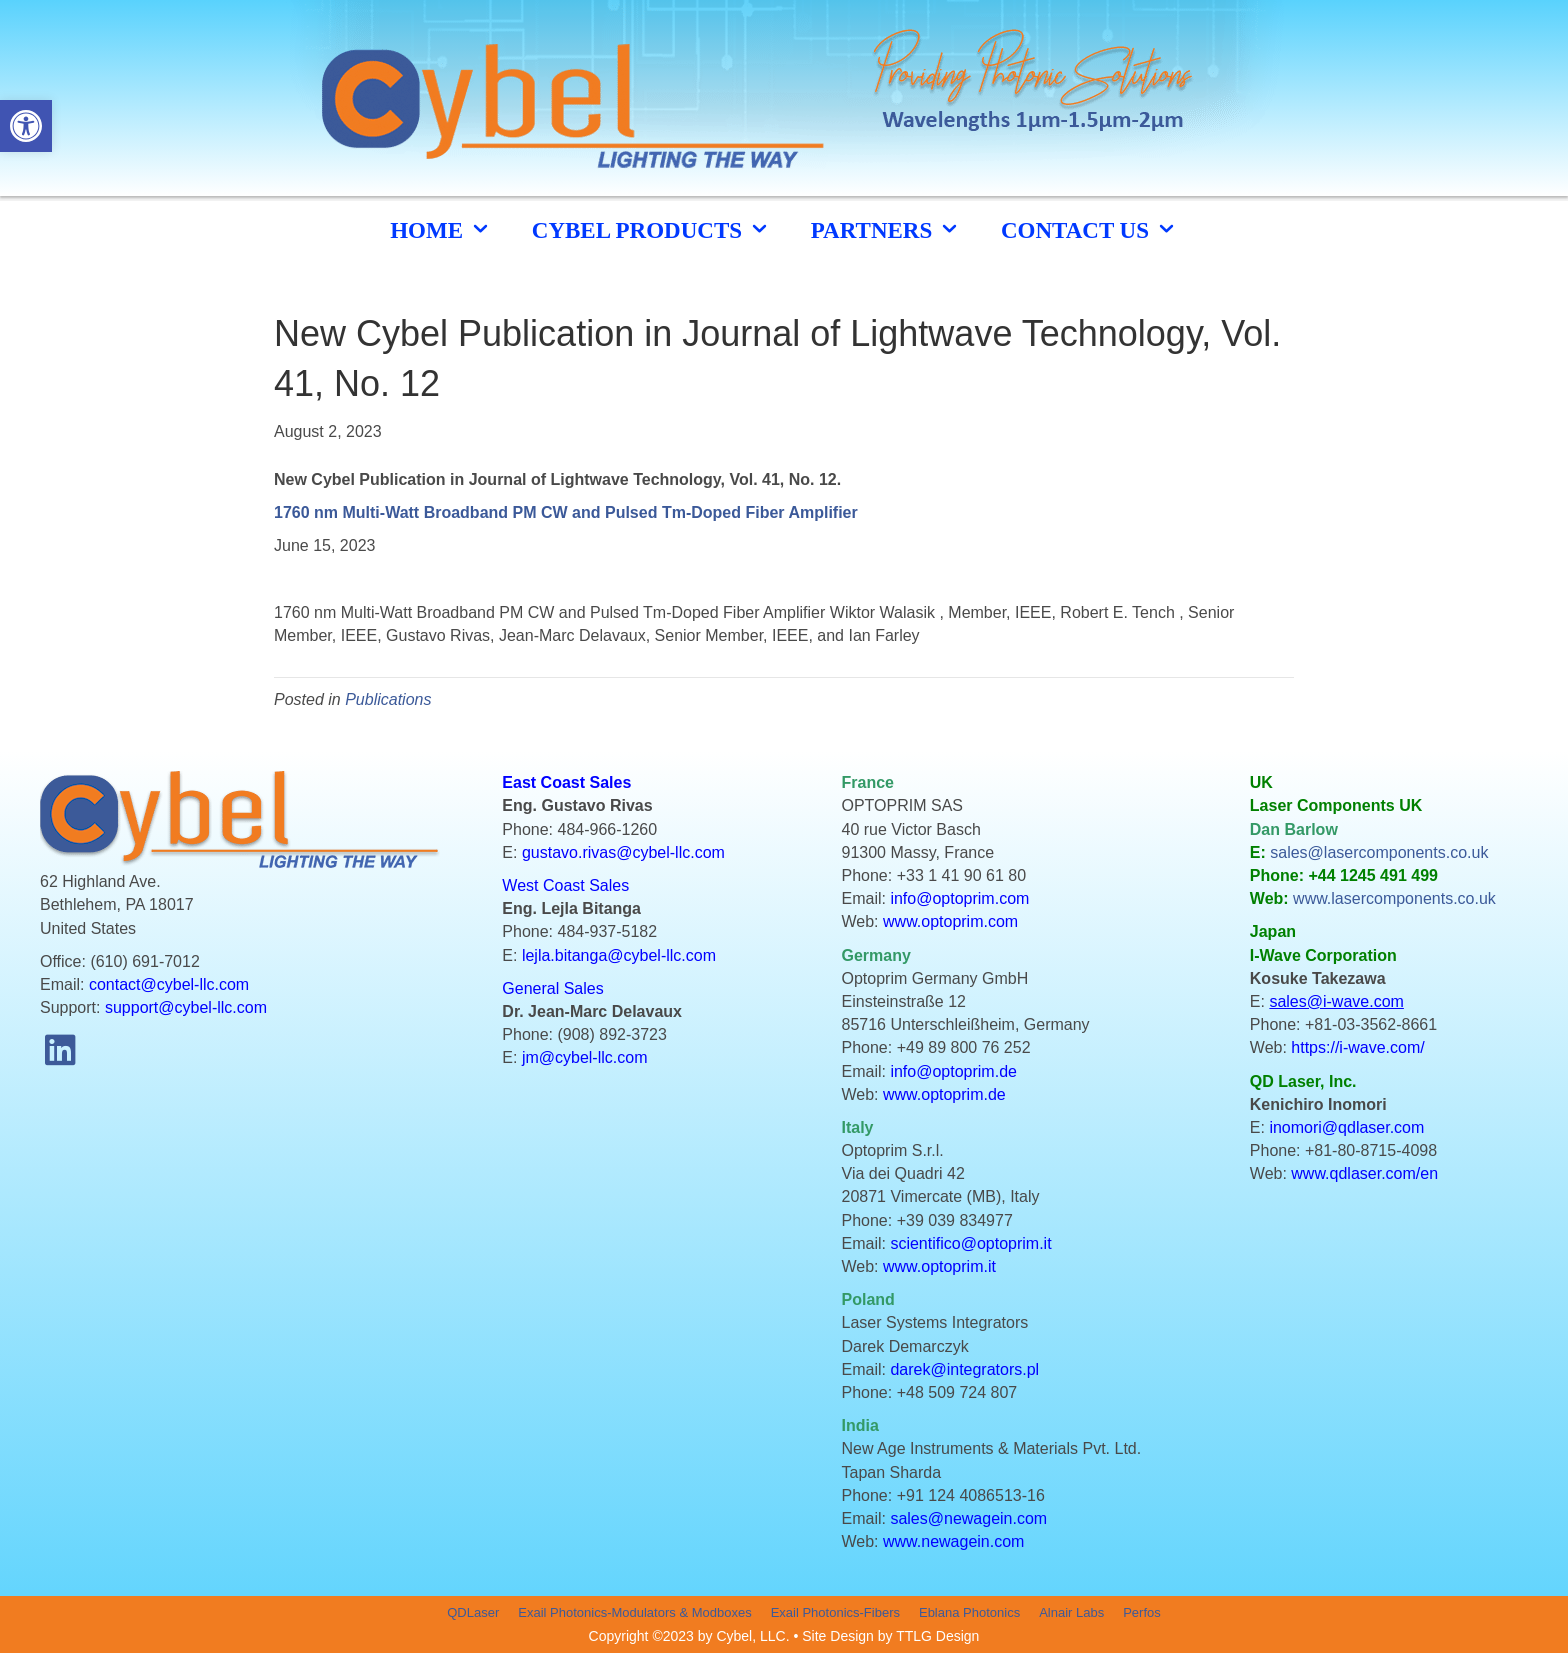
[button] (60, 1049)
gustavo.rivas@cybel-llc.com (623, 852)
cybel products (651, 229)
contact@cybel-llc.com (169, 984)
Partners (886, 229)
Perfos (1142, 1612)
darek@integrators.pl (964, 1369)
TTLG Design (937, 1636)
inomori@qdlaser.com (1346, 1127)
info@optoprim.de (953, 1071)
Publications (388, 699)
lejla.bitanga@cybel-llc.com (619, 955)
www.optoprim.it (939, 1266)
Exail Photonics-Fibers (835, 1612)
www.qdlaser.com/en (1364, 1173)
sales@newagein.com (968, 1518)
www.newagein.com (953, 1541)
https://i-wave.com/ (1357, 1047)
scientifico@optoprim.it (970, 1243)
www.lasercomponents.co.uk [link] (1394, 898)
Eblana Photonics (969, 1612)
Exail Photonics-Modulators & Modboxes (634, 1612)
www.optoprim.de (944, 1094)
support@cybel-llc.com (186, 1007)
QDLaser (473, 1612)
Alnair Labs (1071, 1612)
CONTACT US (1089, 229)
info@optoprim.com (959, 898)
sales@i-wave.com (1336, 1001)
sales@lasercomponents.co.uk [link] (1379, 852)
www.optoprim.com (950, 921)
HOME (441, 229)
